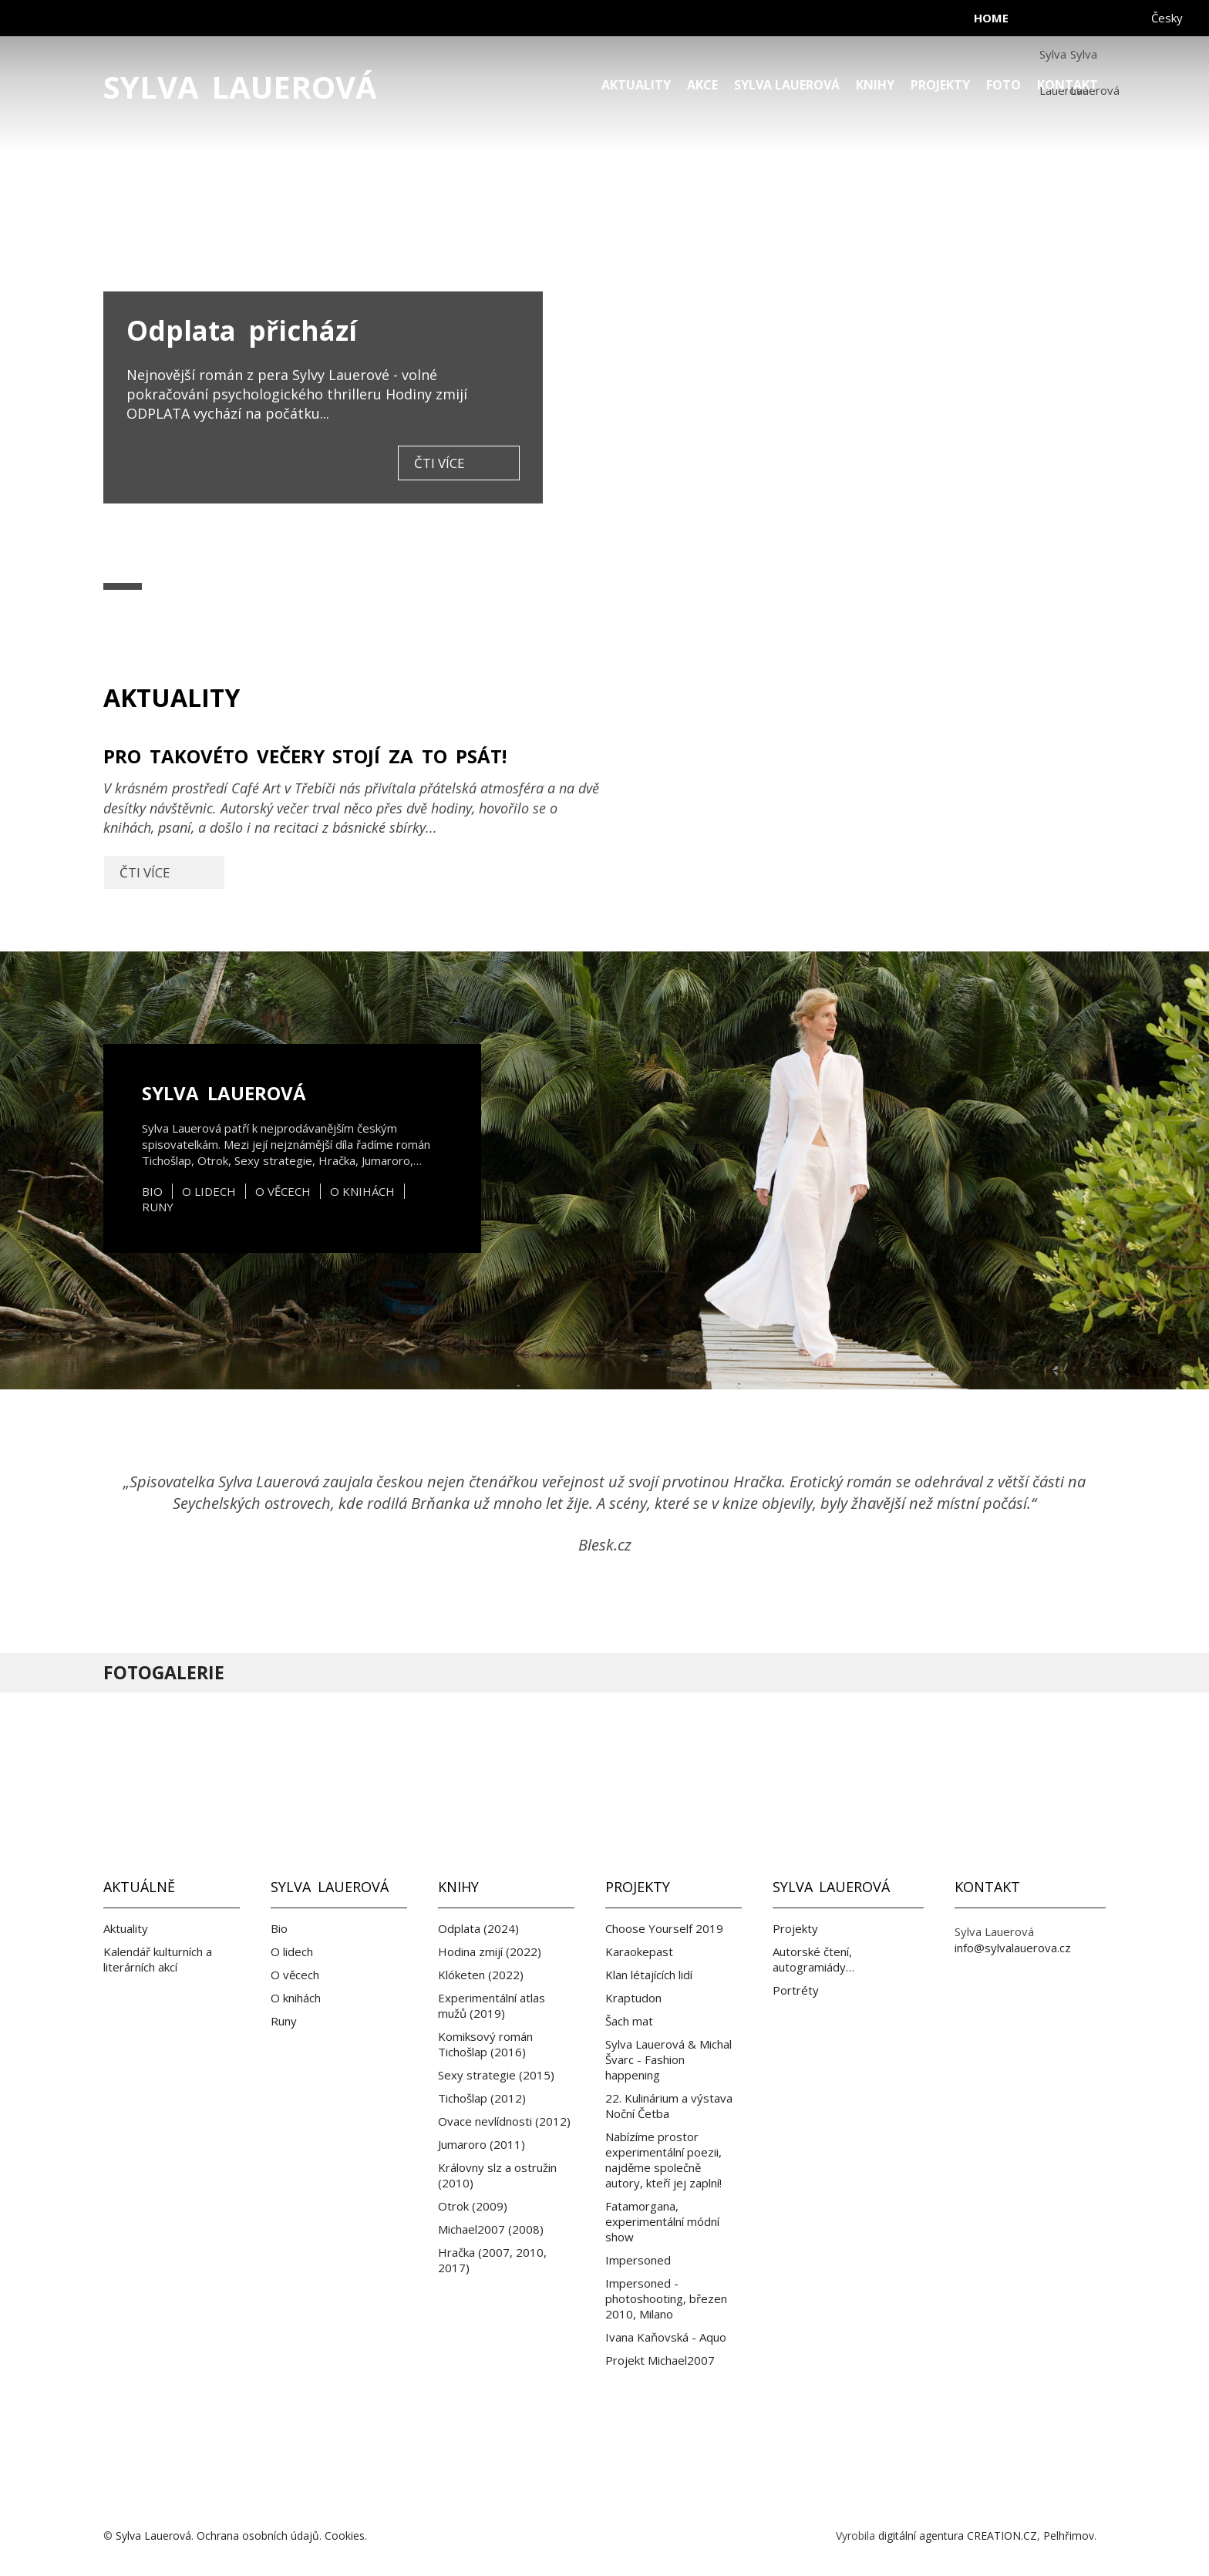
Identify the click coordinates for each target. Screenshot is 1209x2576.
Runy (157, 1206)
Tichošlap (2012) (482, 2098)
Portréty (796, 1990)
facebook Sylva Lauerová (1054, 23)
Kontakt (1067, 84)
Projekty (940, 84)
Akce (702, 84)
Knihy (875, 84)
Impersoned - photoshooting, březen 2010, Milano (666, 2298)
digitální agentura (921, 2535)
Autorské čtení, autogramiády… (813, 1959)
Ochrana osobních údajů (258, 2535)
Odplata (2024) (478, 1928)
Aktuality (636, 84)
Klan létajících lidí (648, 1974)
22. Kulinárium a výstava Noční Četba (668, 2105)
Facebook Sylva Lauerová (523, 1786)
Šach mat (629, 2021)
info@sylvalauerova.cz (1013, 1947)
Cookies (345, 2535)
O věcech (283, 1191)
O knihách (362, 1191)
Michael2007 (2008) (491, 2229)
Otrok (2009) (472, 2206)
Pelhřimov (1068, 2535)
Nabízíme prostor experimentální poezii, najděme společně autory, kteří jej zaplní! (663, 2159)
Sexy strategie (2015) (496, 2075)
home (991, 17)
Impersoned (638, 2260)
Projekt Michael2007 (660, 2360)
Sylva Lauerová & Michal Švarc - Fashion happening (668, 2059)
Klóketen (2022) (481, 1974)
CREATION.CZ (1002, 2535)
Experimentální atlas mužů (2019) (491, 2005)
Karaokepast (639, 1951)
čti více (439, 463)
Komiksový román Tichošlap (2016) (485, 2044)
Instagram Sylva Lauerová (686, 1786)
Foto (1003, 84)
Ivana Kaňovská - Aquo (665, 2337)
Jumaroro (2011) (481, 2144)
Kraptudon (633, 1997)
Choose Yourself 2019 (664, 1928)
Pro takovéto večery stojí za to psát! (353, 818)
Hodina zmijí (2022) (489, 1951)
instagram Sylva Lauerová (1085, 23)
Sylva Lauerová (240, 87)
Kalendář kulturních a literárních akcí (157, 1959)
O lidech (209, 1191)
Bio (152, 1191)
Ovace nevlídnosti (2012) (504, 2121)
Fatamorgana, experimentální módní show (662, 2221)
